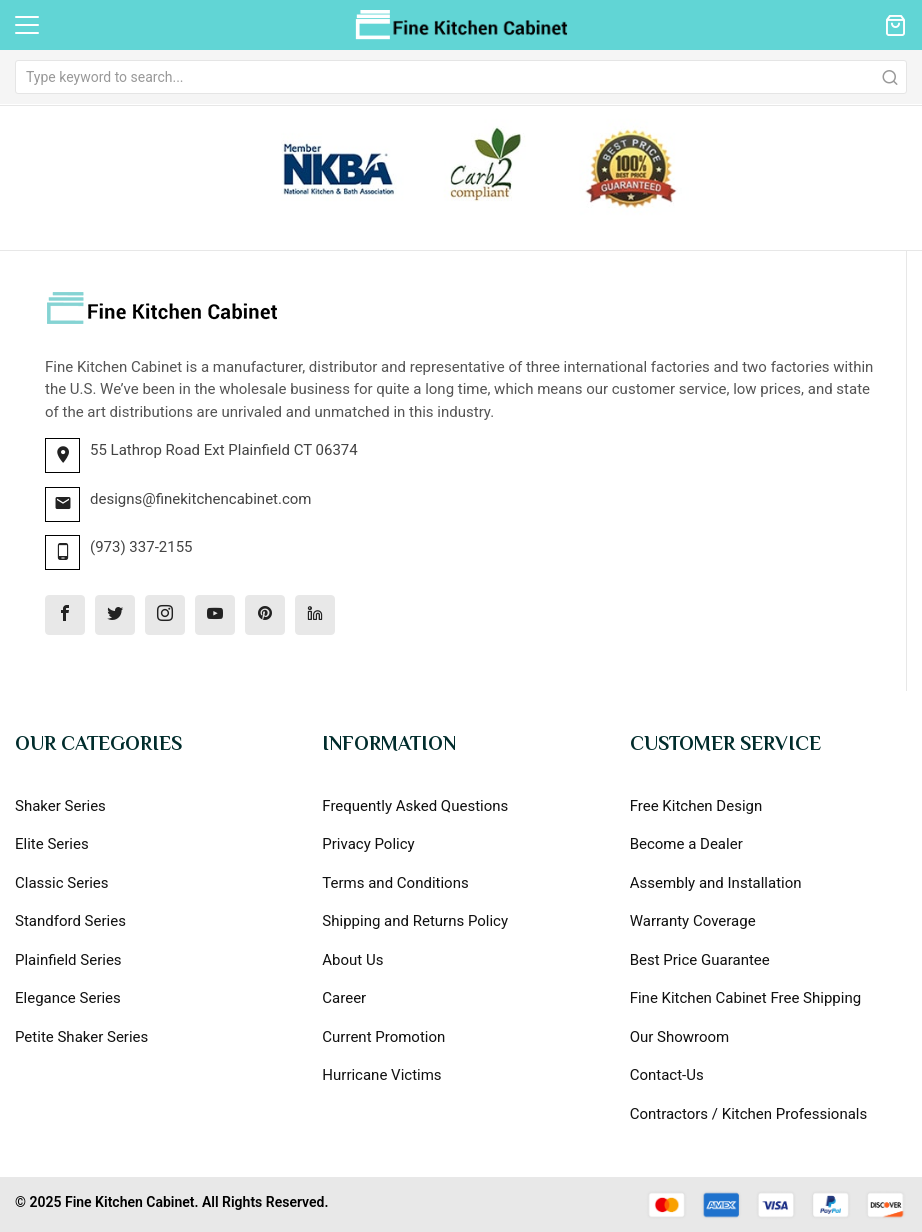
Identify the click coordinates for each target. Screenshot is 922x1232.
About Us (352, 960)
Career (344, 998)
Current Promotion (383, 1037)
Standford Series (70, 921)
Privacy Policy (368, 844)
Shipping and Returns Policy (415, 921)
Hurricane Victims (381, 1075)
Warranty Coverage (693, 921)
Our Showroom (680, 1037)
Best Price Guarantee (700, 960)
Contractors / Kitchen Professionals (749, 1114)
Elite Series (52, 844)
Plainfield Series (68, 960)
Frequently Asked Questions (415, 806)
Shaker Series (60, 806)
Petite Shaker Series (81, 1037)
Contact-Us (667, 1075)
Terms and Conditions (395, 883)
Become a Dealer (686, 844)
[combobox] (461, 77)
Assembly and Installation (716, 883)
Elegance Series (68, 998)
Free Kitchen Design (696, 806)
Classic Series (62, 883)
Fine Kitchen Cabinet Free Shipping (745, 998)
